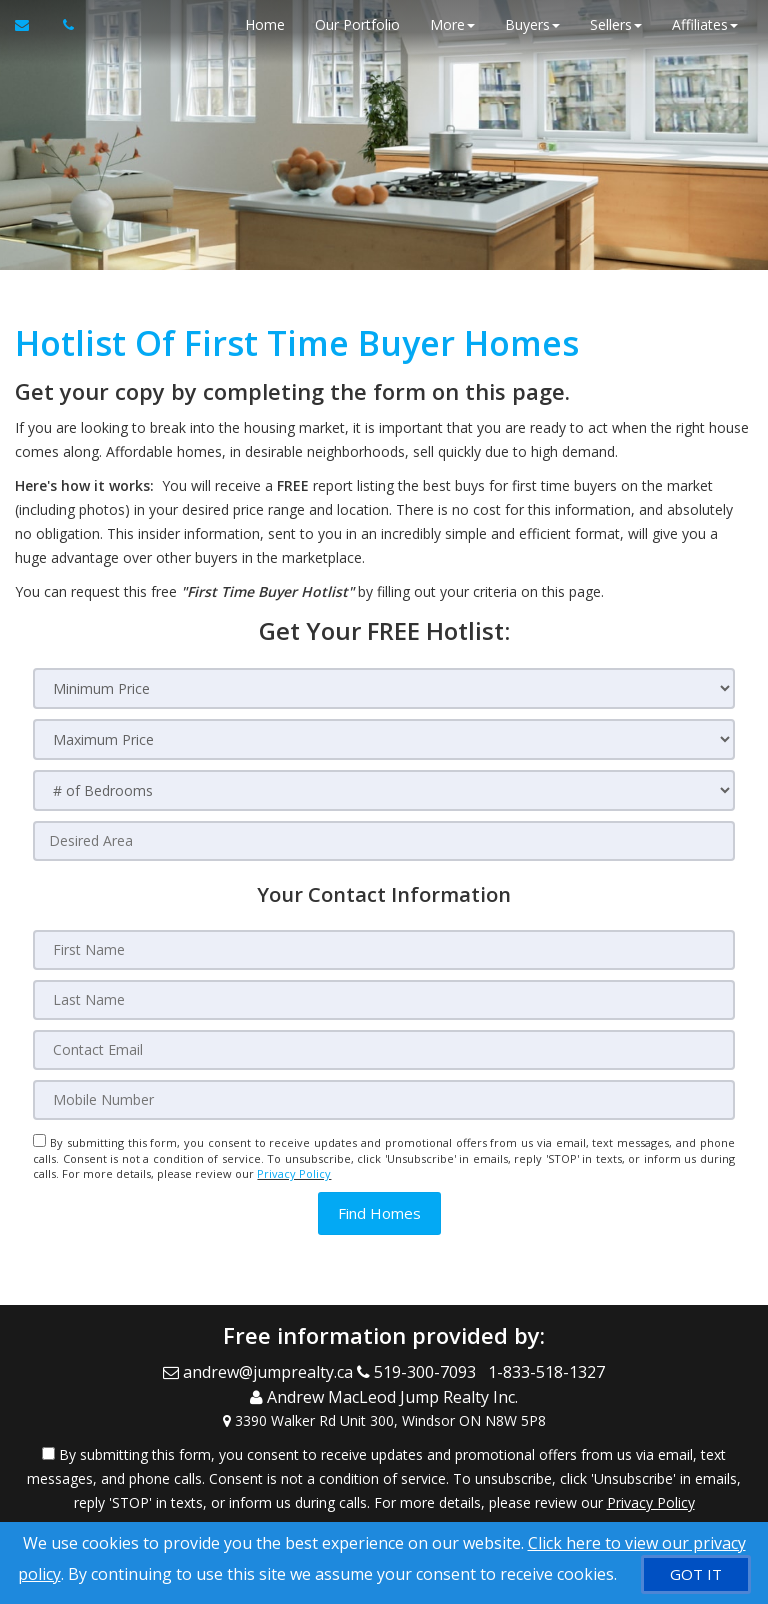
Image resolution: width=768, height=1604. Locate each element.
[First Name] (383, 950)
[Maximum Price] (383, 739)
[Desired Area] (383, 841)
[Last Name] (383, 1000)
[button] (379, 1213)
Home (265, 24)
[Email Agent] (31, 25)
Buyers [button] (532, 24)
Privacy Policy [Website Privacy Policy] (294, 1173)
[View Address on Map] (384, 1418)
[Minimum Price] (383, 688)
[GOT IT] (696, 1574)
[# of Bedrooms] (383, 790)
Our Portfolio (357, 24)
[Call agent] (63, 25)
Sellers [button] (616, 24)
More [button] (452, 24)
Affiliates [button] (705, 24)
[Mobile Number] (383, 1100)
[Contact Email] (383, 1050)
